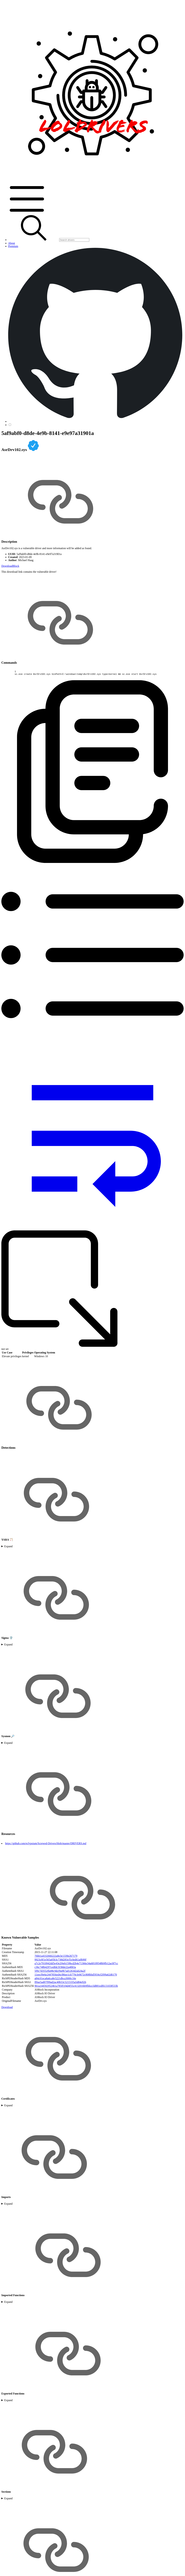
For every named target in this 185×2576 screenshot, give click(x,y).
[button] (26, 210)
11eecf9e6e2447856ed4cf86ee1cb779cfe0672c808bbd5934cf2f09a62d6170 (76, 1976)
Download (7, 565)
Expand (8, 1548)
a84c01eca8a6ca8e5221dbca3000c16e (55, 1980)
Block (16, 565)
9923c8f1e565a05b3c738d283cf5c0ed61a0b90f (60, 1961)
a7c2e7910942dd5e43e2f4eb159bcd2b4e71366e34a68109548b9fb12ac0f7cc (76, 1965)
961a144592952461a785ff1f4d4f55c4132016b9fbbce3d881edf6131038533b (76, 1987)
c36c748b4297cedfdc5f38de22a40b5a (55, 1969)
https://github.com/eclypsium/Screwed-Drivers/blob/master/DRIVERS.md (45, 1845)
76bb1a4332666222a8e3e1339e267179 (56, 1957)
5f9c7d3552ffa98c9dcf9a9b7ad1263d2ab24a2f (60, 1972)
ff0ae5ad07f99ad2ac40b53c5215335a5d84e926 (60, 1984)
